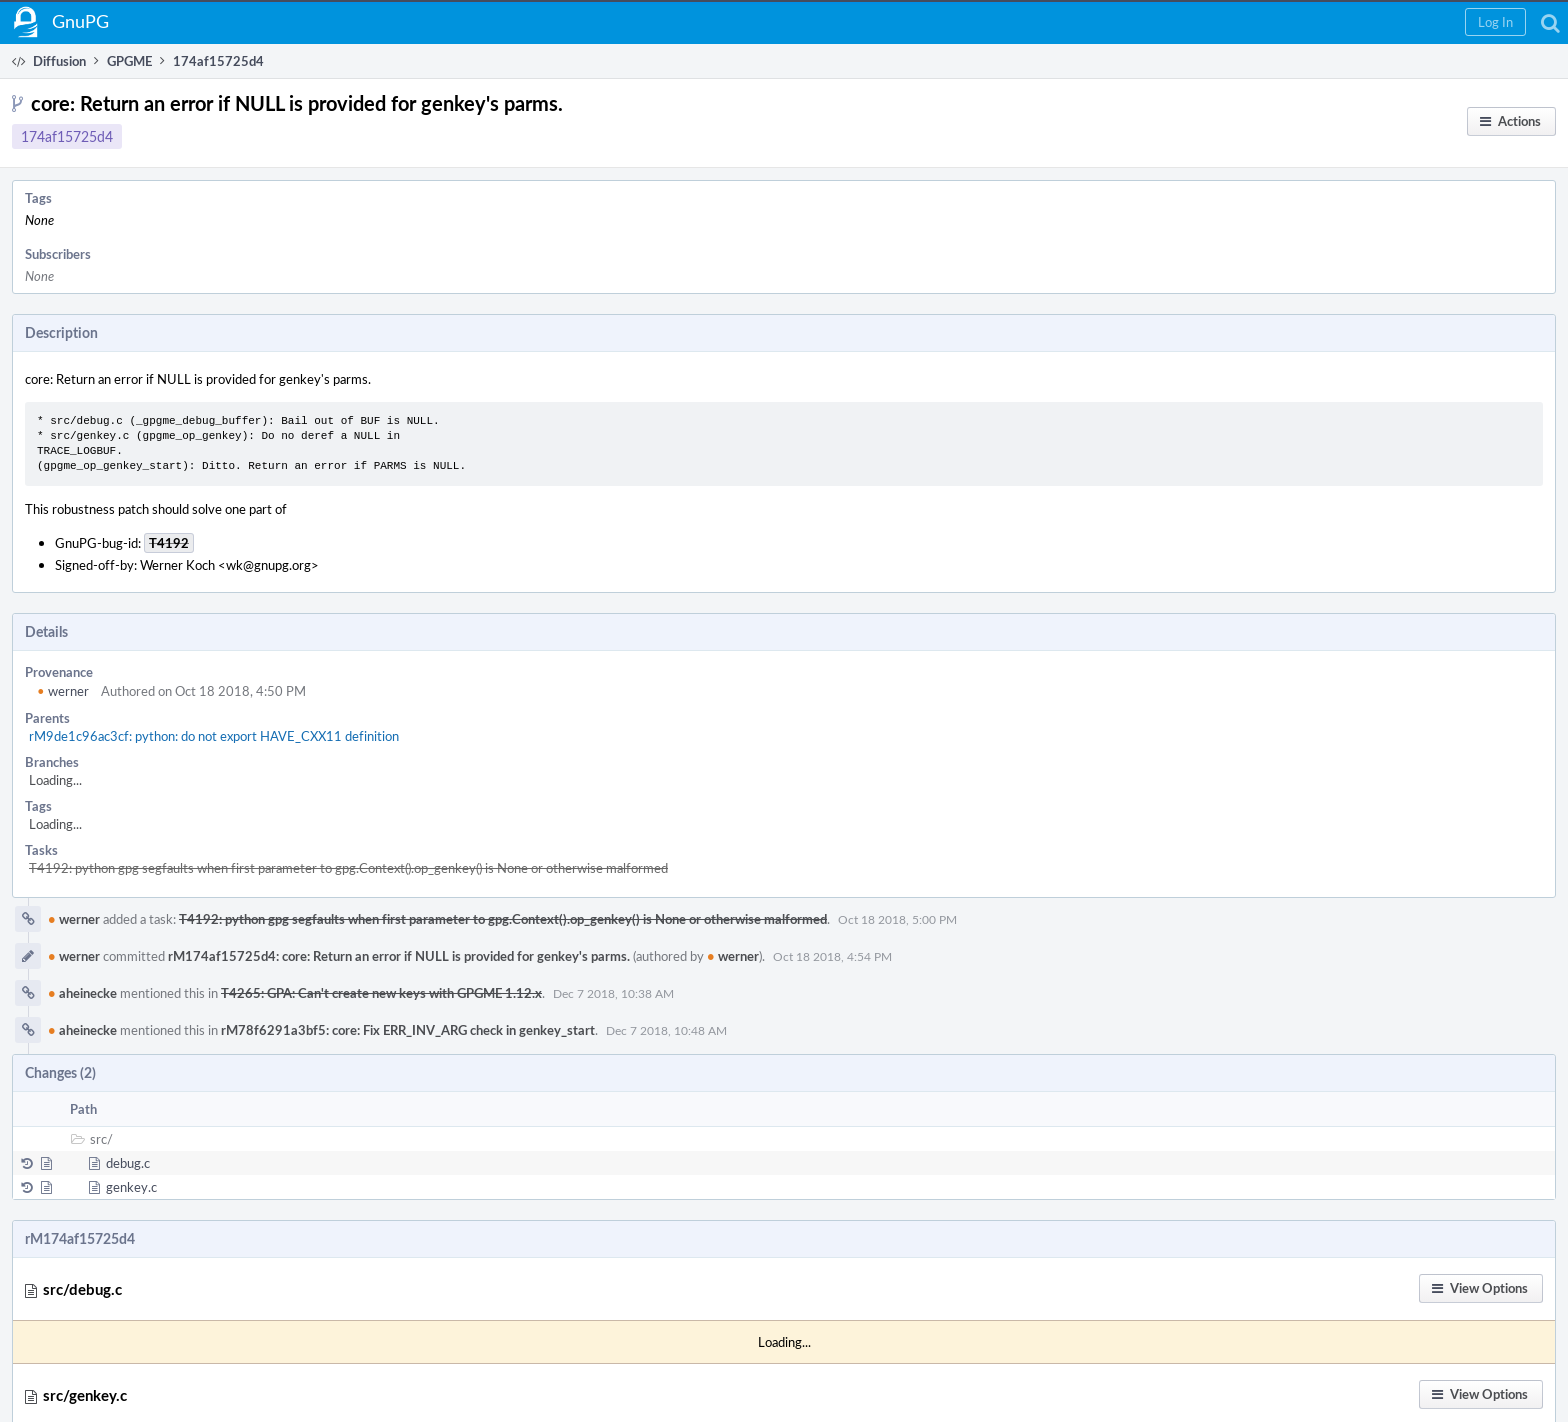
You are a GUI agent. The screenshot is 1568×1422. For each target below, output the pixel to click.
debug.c (128, 1163)
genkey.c (131, 1187)
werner (63, 691)
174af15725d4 (67, 136)
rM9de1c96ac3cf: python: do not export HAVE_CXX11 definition (214, 736)
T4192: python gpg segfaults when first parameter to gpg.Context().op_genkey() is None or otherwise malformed (348, 868)
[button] (1495, 22)
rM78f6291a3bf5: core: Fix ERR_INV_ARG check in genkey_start (408, 1030)
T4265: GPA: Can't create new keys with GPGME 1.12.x (381, 993)
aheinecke (82, 993)
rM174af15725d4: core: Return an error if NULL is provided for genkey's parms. (399, 956)
